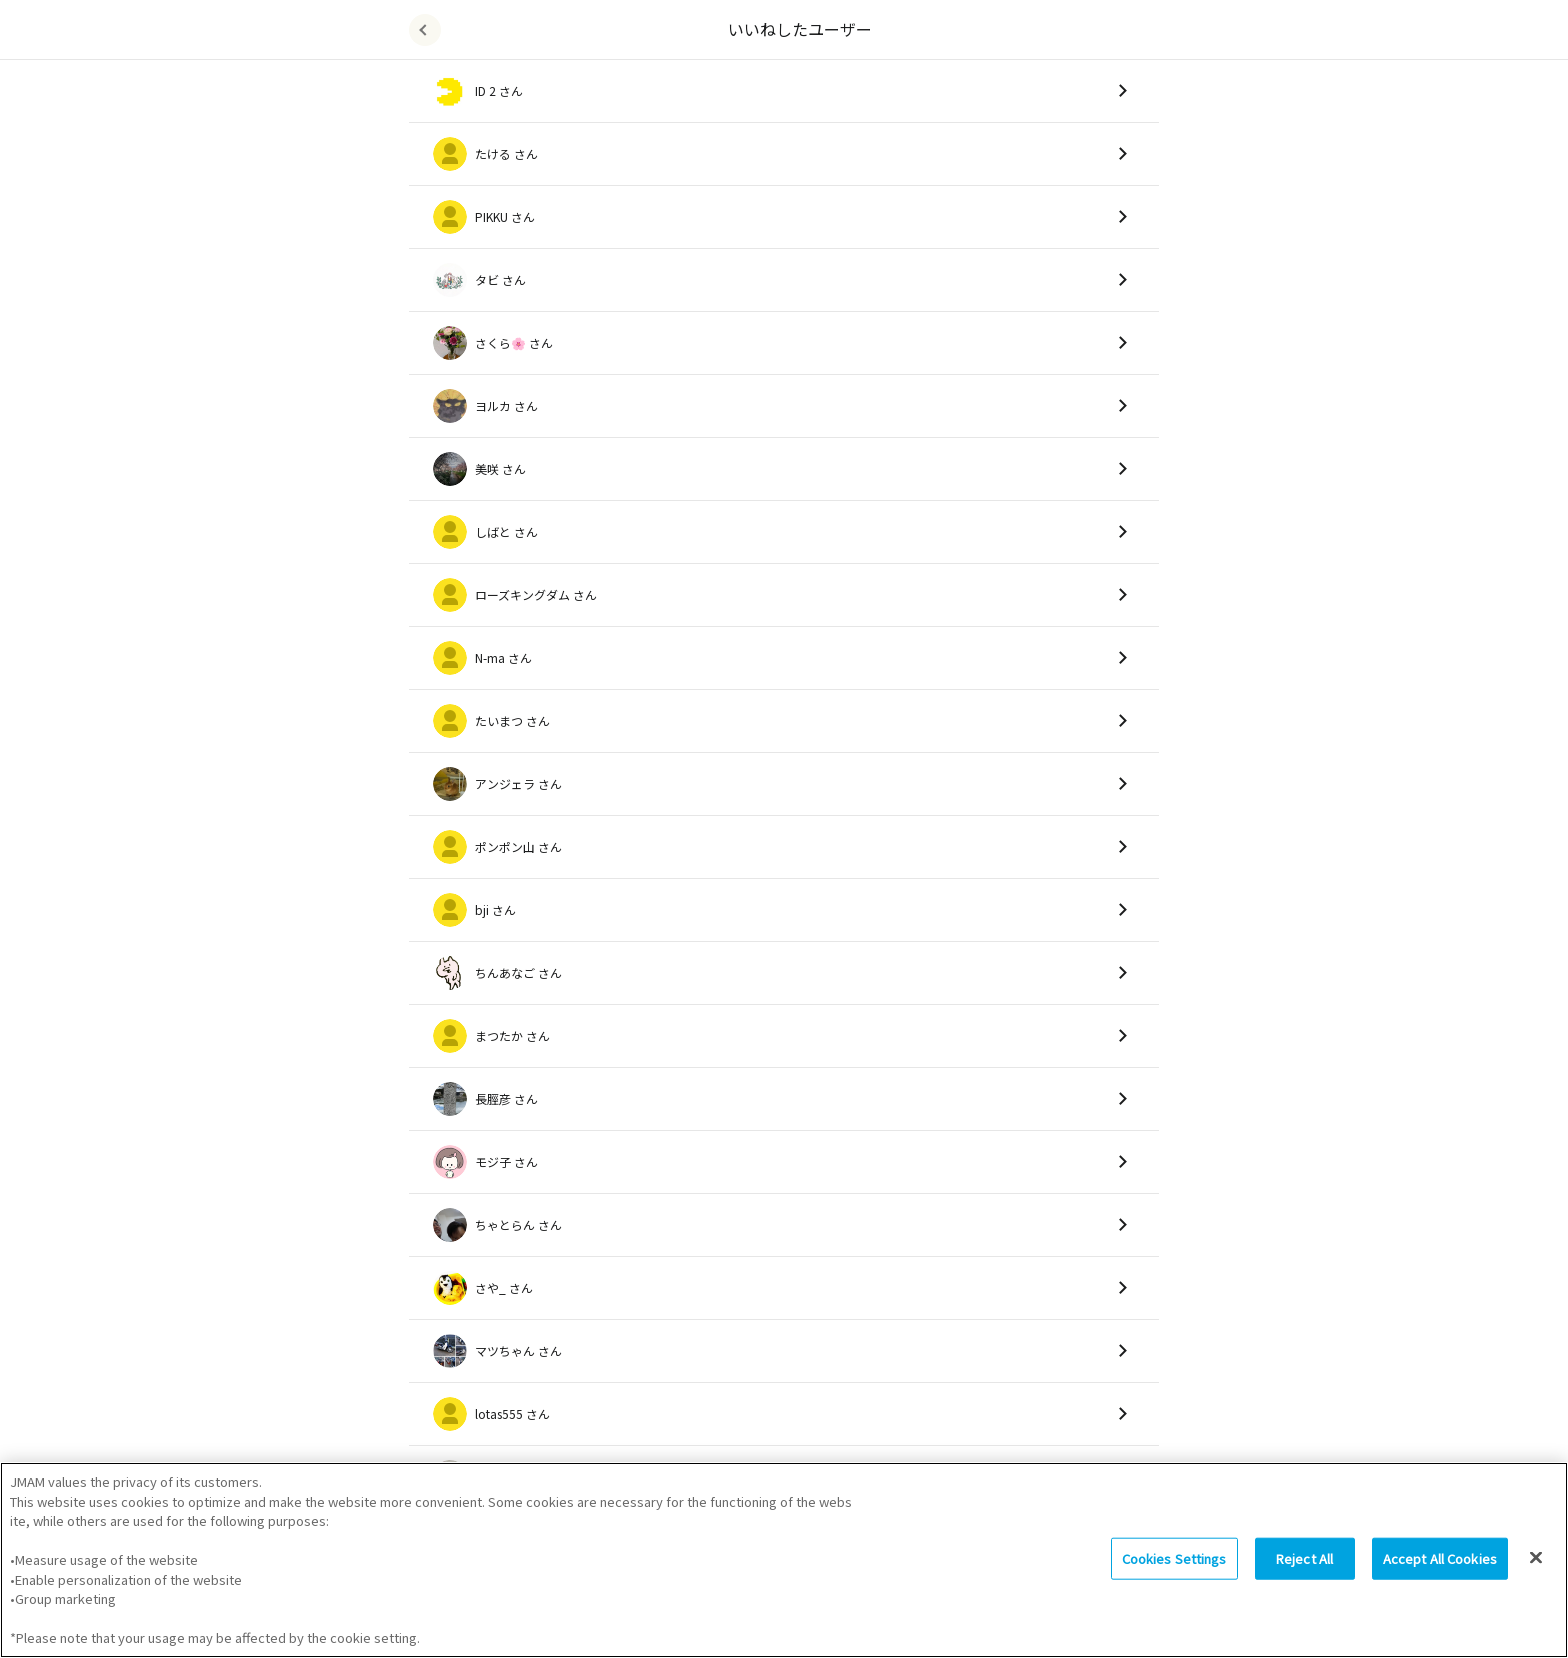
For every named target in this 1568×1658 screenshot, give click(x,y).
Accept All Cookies (1440, 1566)
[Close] (1536, 1566)
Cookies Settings (1174, 1566)
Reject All (1304, 1566)
